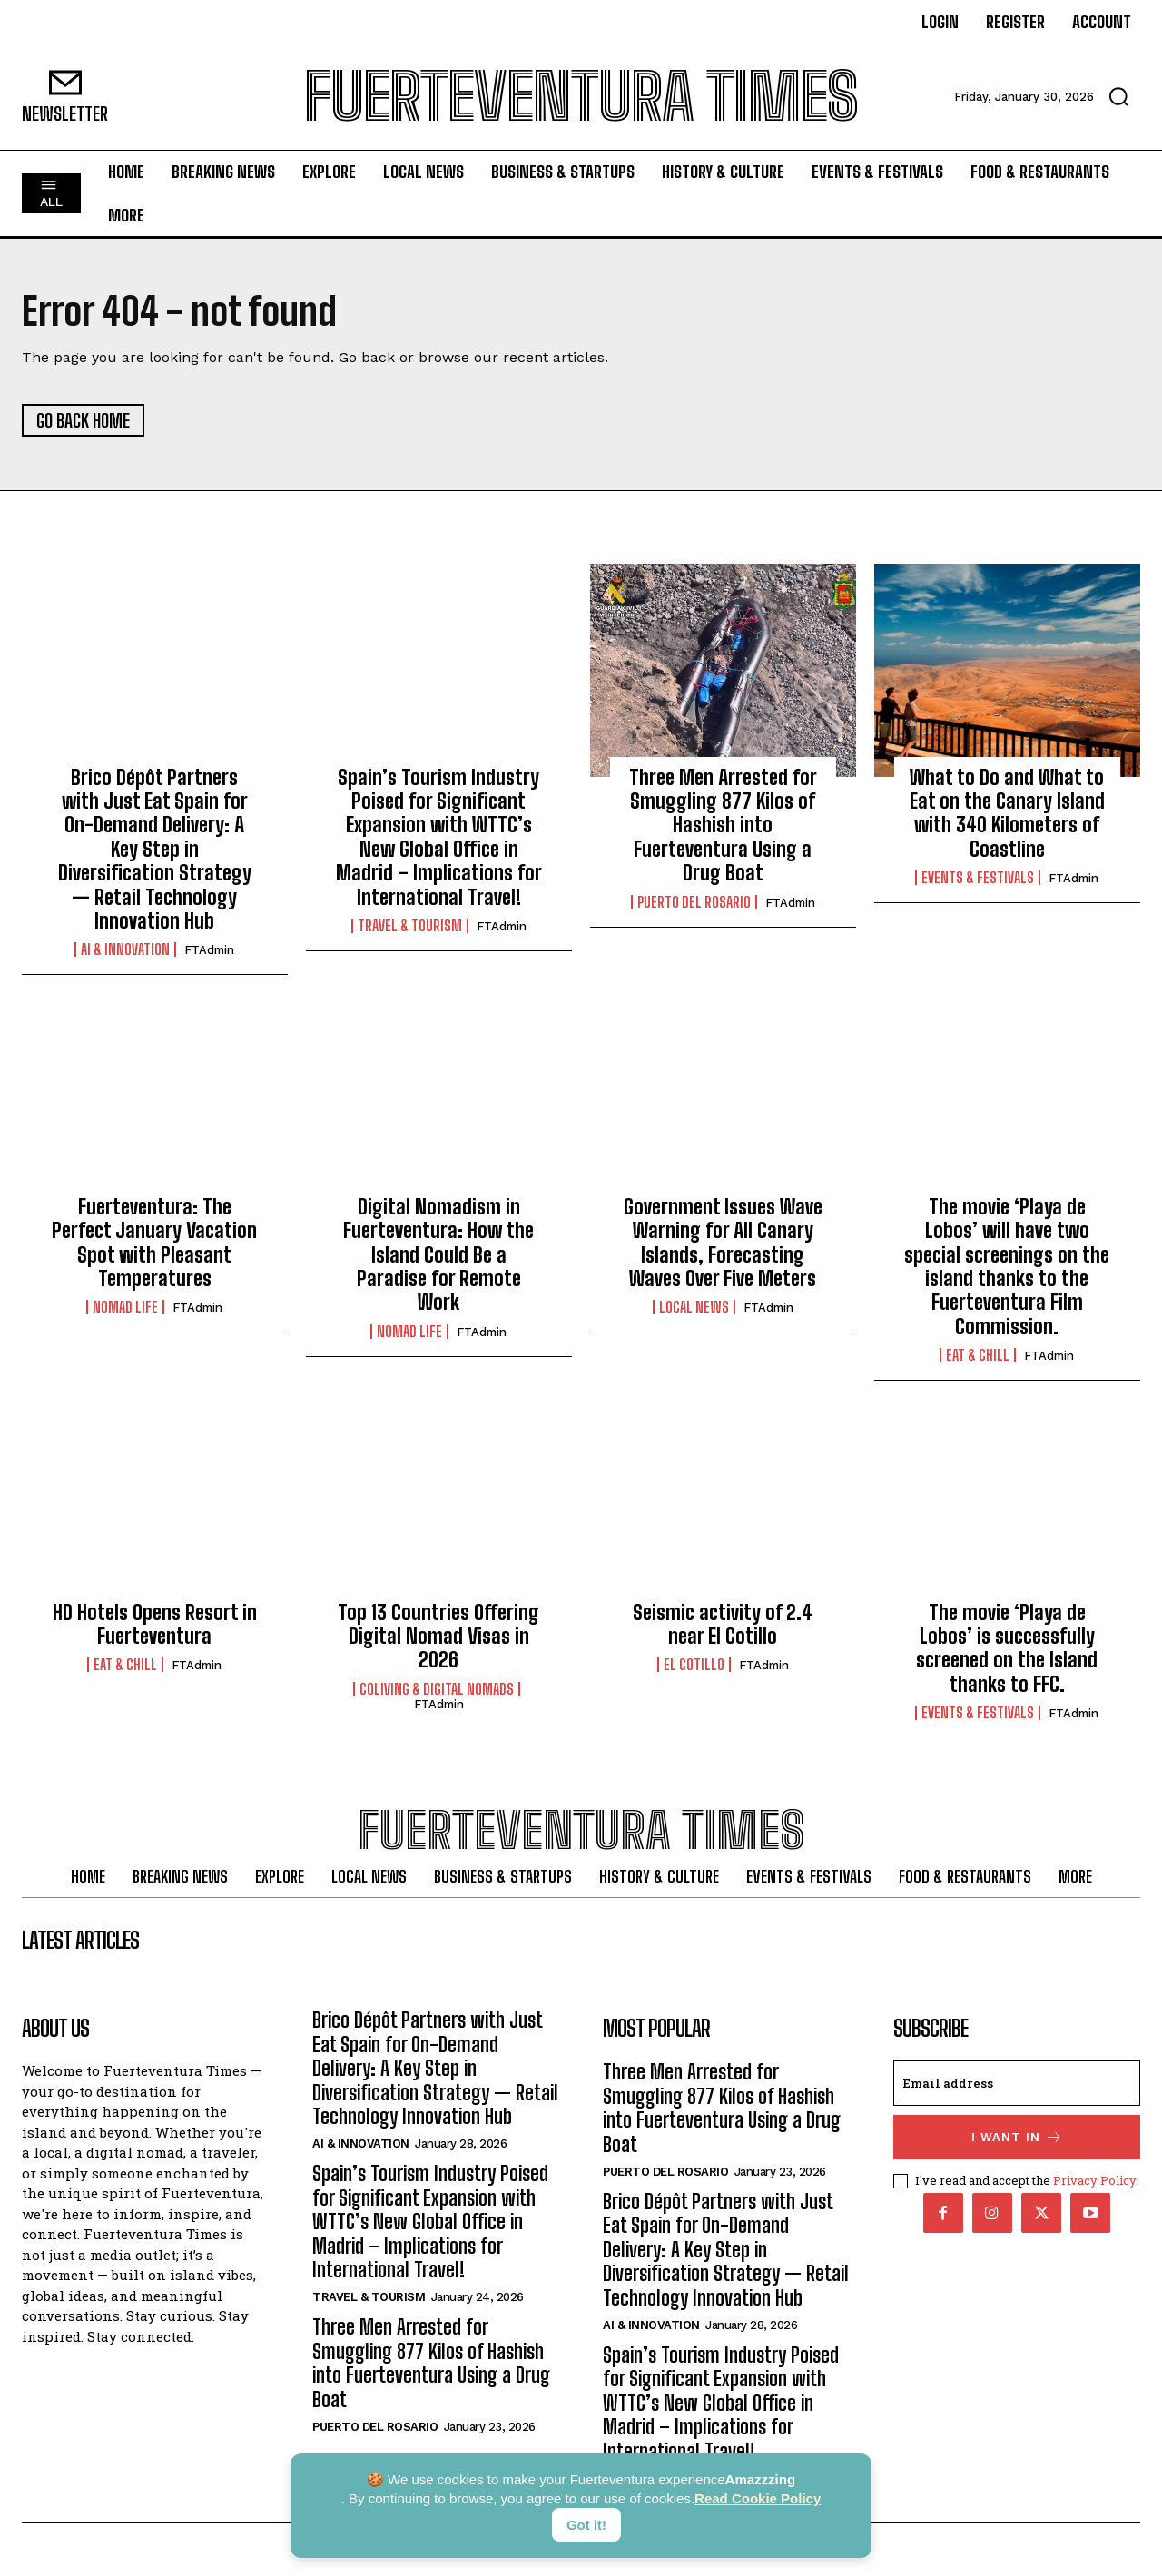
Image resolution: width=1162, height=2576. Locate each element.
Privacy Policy (1094, 2181)
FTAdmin (209, 951)
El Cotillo (694, 1664)
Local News (694, 1307)
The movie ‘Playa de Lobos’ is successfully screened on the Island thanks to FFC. (1007, 1648)
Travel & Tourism (410, 926)
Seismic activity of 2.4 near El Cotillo (722, 1624)
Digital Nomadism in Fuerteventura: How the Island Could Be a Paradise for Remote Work (438, 1255)
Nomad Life (125, 1307)
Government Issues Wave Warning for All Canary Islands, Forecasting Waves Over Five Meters (723, 1243)
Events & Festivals (977, 877)
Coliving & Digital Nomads (436, 1689)
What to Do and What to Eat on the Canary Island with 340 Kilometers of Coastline (1007, 813)
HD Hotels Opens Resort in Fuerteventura (155, 1624)
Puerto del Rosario (694, 902)
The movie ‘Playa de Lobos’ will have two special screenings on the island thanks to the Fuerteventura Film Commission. (1006, 1267)
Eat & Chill (977, 1355)
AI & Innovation (125, 950)
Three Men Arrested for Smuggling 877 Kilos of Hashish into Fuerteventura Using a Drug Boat (723, 825)
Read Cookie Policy (757, 2498)
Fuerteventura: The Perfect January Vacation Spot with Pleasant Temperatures (154, 1243)
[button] (1118, 96)
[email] (1016, 2084)
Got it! (586, 2524)
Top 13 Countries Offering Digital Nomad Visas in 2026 (438, 1636)
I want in (1017, 2138)
